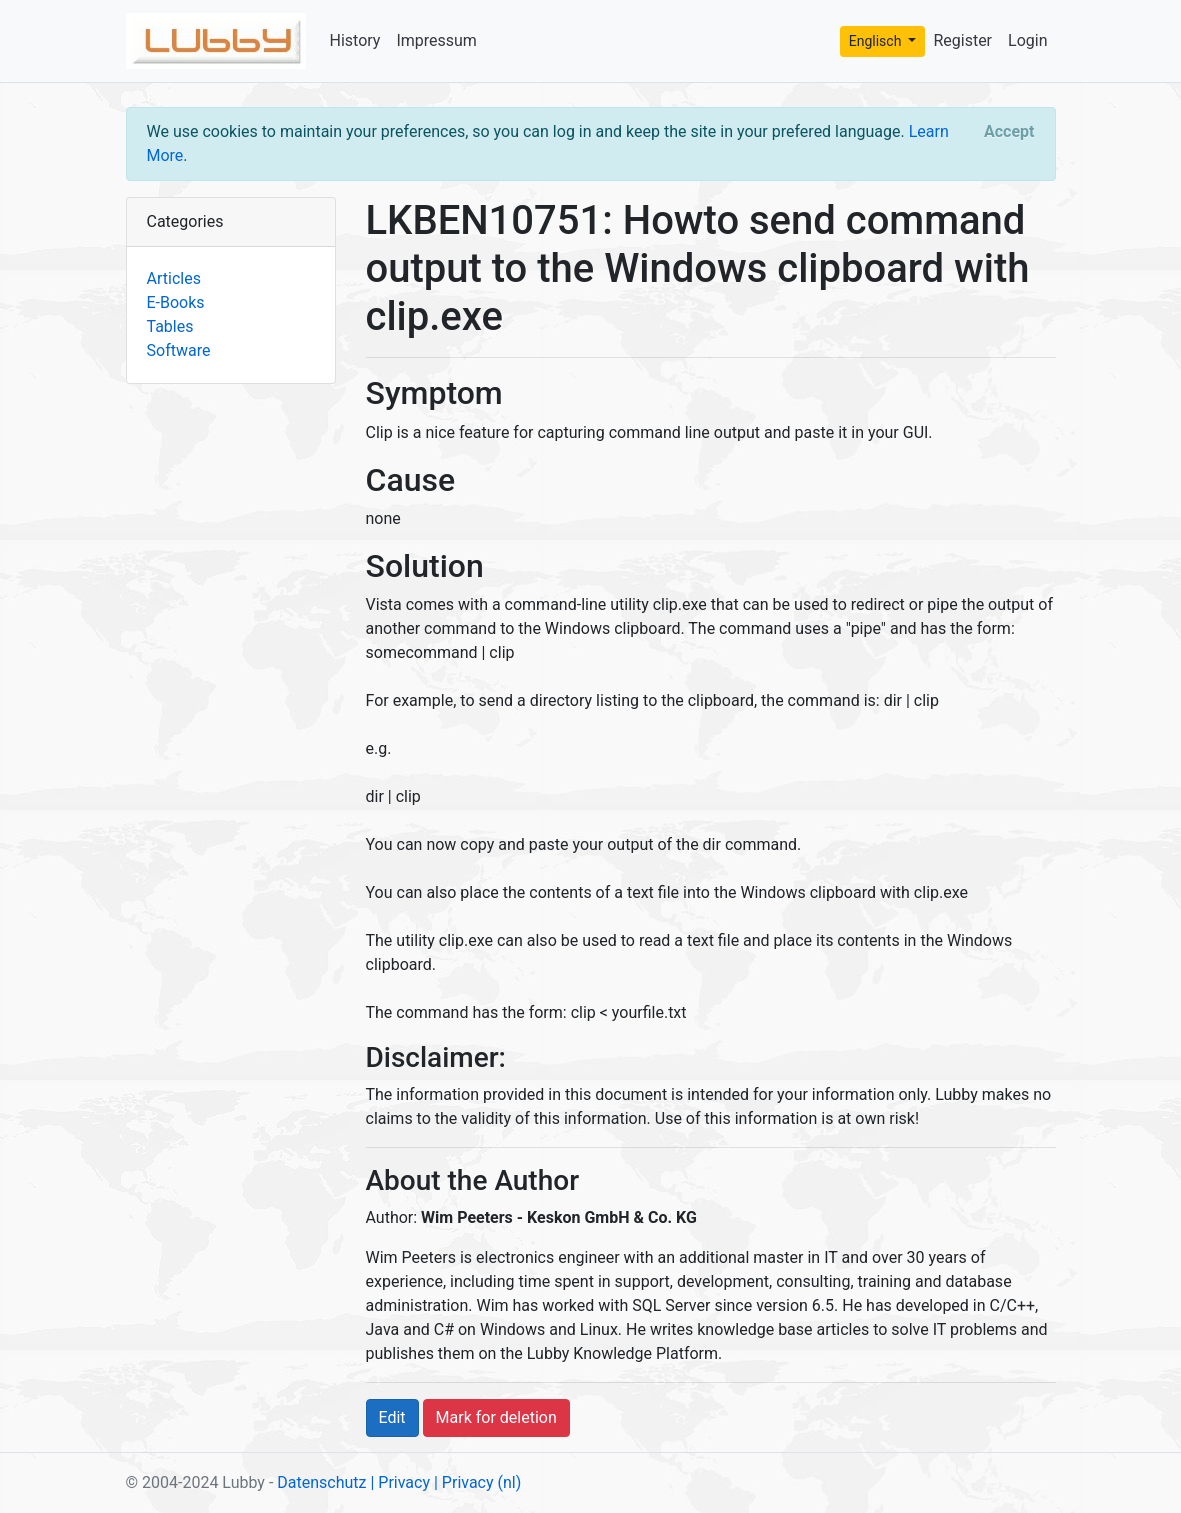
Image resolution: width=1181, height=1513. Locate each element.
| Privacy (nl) (477, 1482)
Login (1027, 40)
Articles (174, 278)
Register (962, 40)
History (355, 40)
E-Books (176, 302)
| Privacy (400, 1482)
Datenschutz (321, 1482)
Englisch (877, 41)
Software (179, 350)
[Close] (1009, 132)
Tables (170, 326)
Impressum (436, 40)
